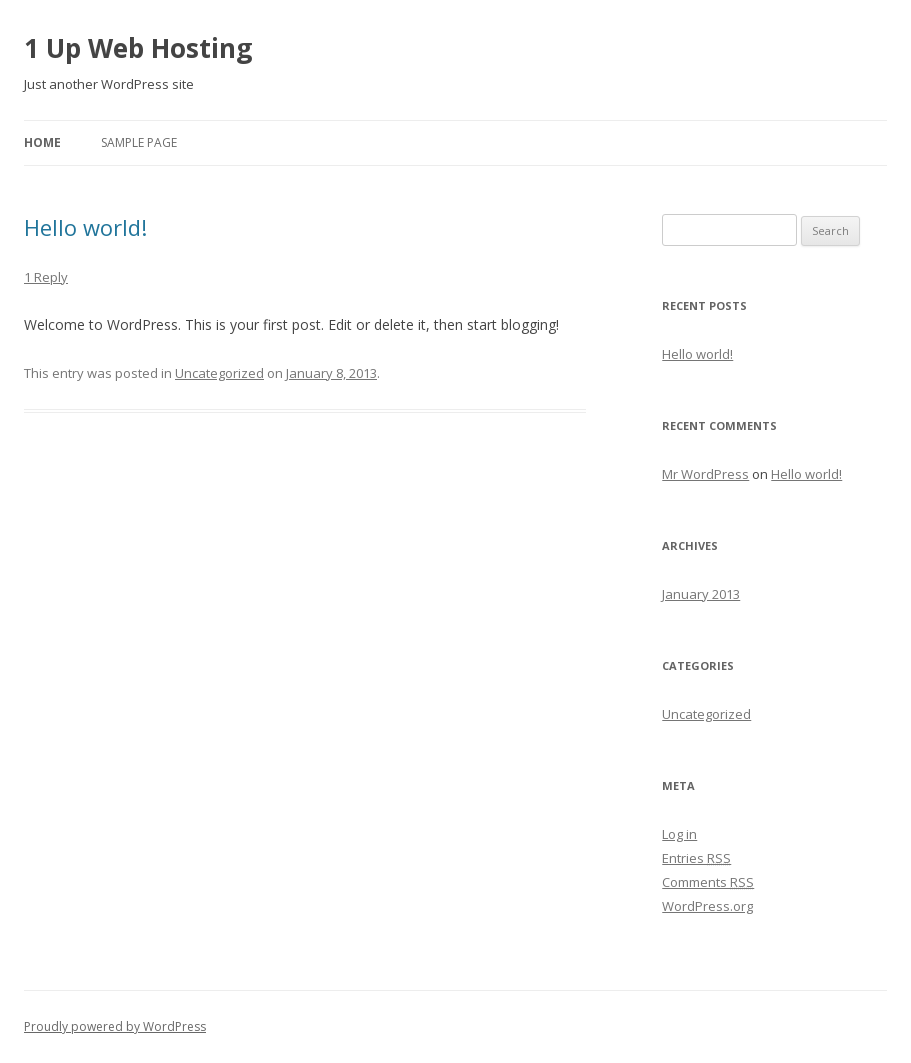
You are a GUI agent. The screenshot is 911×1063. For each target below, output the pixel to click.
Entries (696, 858)
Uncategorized (219, 373)
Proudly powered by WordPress (115, 1026)
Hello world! (85, 227)
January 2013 (701, 594)
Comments (708, 882)
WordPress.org (707, 906)
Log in (679, 834)
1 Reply (46, 277)
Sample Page (139, 142)
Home (42, 142)
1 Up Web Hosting (138, 48)
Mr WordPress (705, 474)
